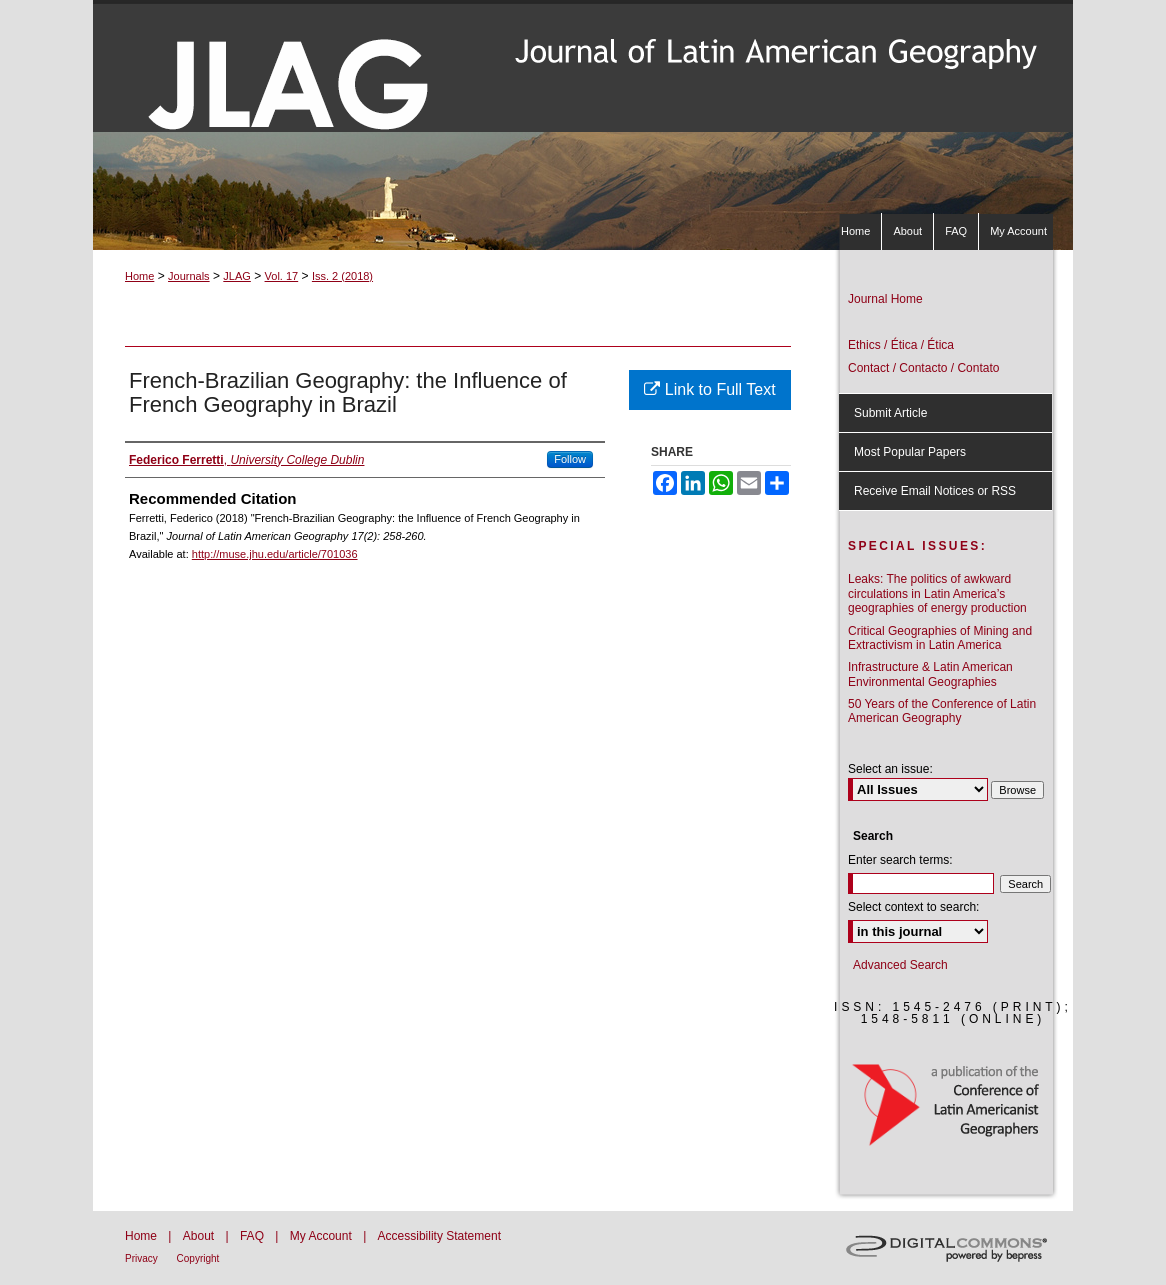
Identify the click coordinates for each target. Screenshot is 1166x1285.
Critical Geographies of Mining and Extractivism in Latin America (940, 638)
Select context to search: (913, 907)
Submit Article (890, 413)
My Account (322, 1236)
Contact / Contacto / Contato (923, 368)
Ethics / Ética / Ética (901, 345)
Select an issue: (890, 769)
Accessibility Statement (439, 1236)
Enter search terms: (900, 860)
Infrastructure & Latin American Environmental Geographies (930, 674)
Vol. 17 (282, 276)
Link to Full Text (709, 389)
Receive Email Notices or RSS (935, 491)
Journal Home (885, 299)
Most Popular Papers (910, 452)
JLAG (237, 276)
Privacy (143, 1258)
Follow (570, 459)
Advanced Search (900, 965)
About (200, 1236)
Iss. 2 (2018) (342, 276)
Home (139, 276)
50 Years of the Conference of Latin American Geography (942, 711)
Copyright (198, 1258)
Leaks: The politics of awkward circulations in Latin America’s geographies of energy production (937, 593)
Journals (189, 276)
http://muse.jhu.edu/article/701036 (275, 554)
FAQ (253, 1236)
